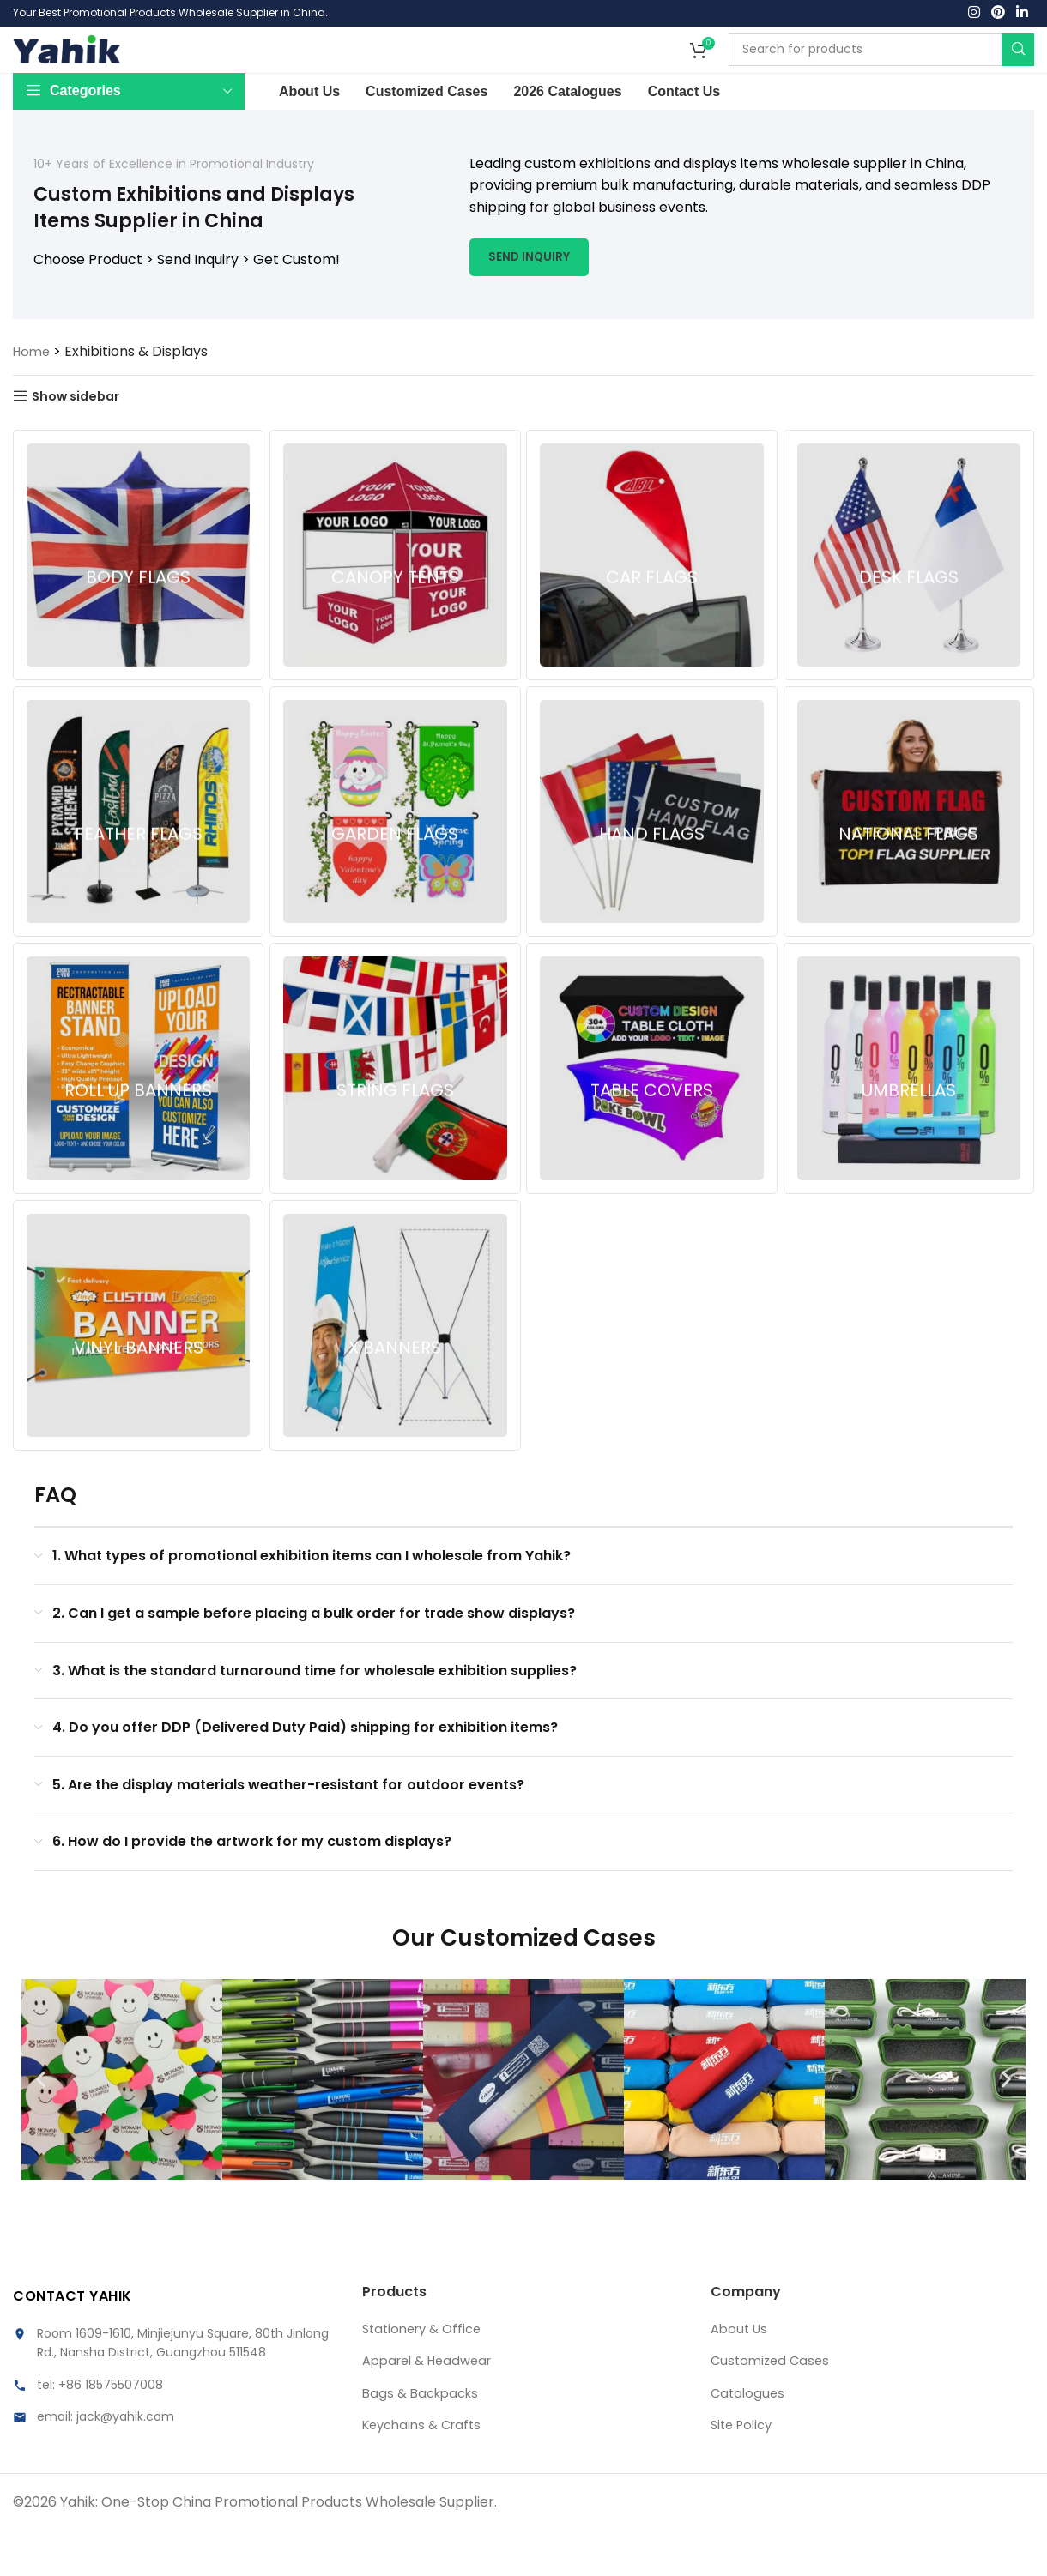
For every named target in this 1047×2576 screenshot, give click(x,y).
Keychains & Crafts (426, 2470)
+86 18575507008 (110, 2429)
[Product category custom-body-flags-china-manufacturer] (137, 599)
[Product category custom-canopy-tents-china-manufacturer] (394, 599)
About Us (741, 2374)
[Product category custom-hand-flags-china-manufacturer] (652, 857)
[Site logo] (66, 71)
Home (33, 395)
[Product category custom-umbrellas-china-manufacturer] (909, 1114)
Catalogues (749, 2437)
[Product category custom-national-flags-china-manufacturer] (909, 857)
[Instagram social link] (973, 15)
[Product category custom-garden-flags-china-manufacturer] (394, 857)
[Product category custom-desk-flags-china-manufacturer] (909, 599)
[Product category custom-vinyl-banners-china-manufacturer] (137, 1371)
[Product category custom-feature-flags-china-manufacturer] (137, 857)
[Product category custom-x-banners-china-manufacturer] (394, 1371)
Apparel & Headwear (433, 2406)
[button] (40, 2125)
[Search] (881, 72)
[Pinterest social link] (997, 15)
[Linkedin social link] (1022, 15)
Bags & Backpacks (424, 2437)
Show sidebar (82, 440)
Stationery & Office (426, 2374)
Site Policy (744, 2470)
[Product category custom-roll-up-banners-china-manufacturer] (137, 1114)
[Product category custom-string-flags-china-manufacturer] (394, 1114)
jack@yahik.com (125, 2461)
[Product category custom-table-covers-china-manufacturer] (652, 1114)
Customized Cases (773, 2406)
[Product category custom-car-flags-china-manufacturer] (652, 599)
